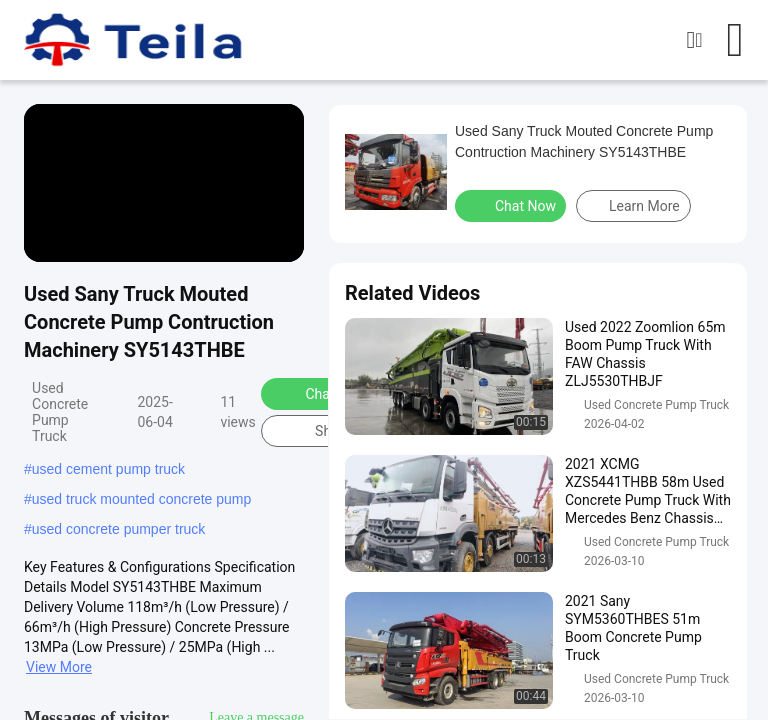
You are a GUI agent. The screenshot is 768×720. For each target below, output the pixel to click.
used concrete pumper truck (119, 529)
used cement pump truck (108, 469)
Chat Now (322, 393)
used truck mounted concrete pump (141, 499)
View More (59, 667)
